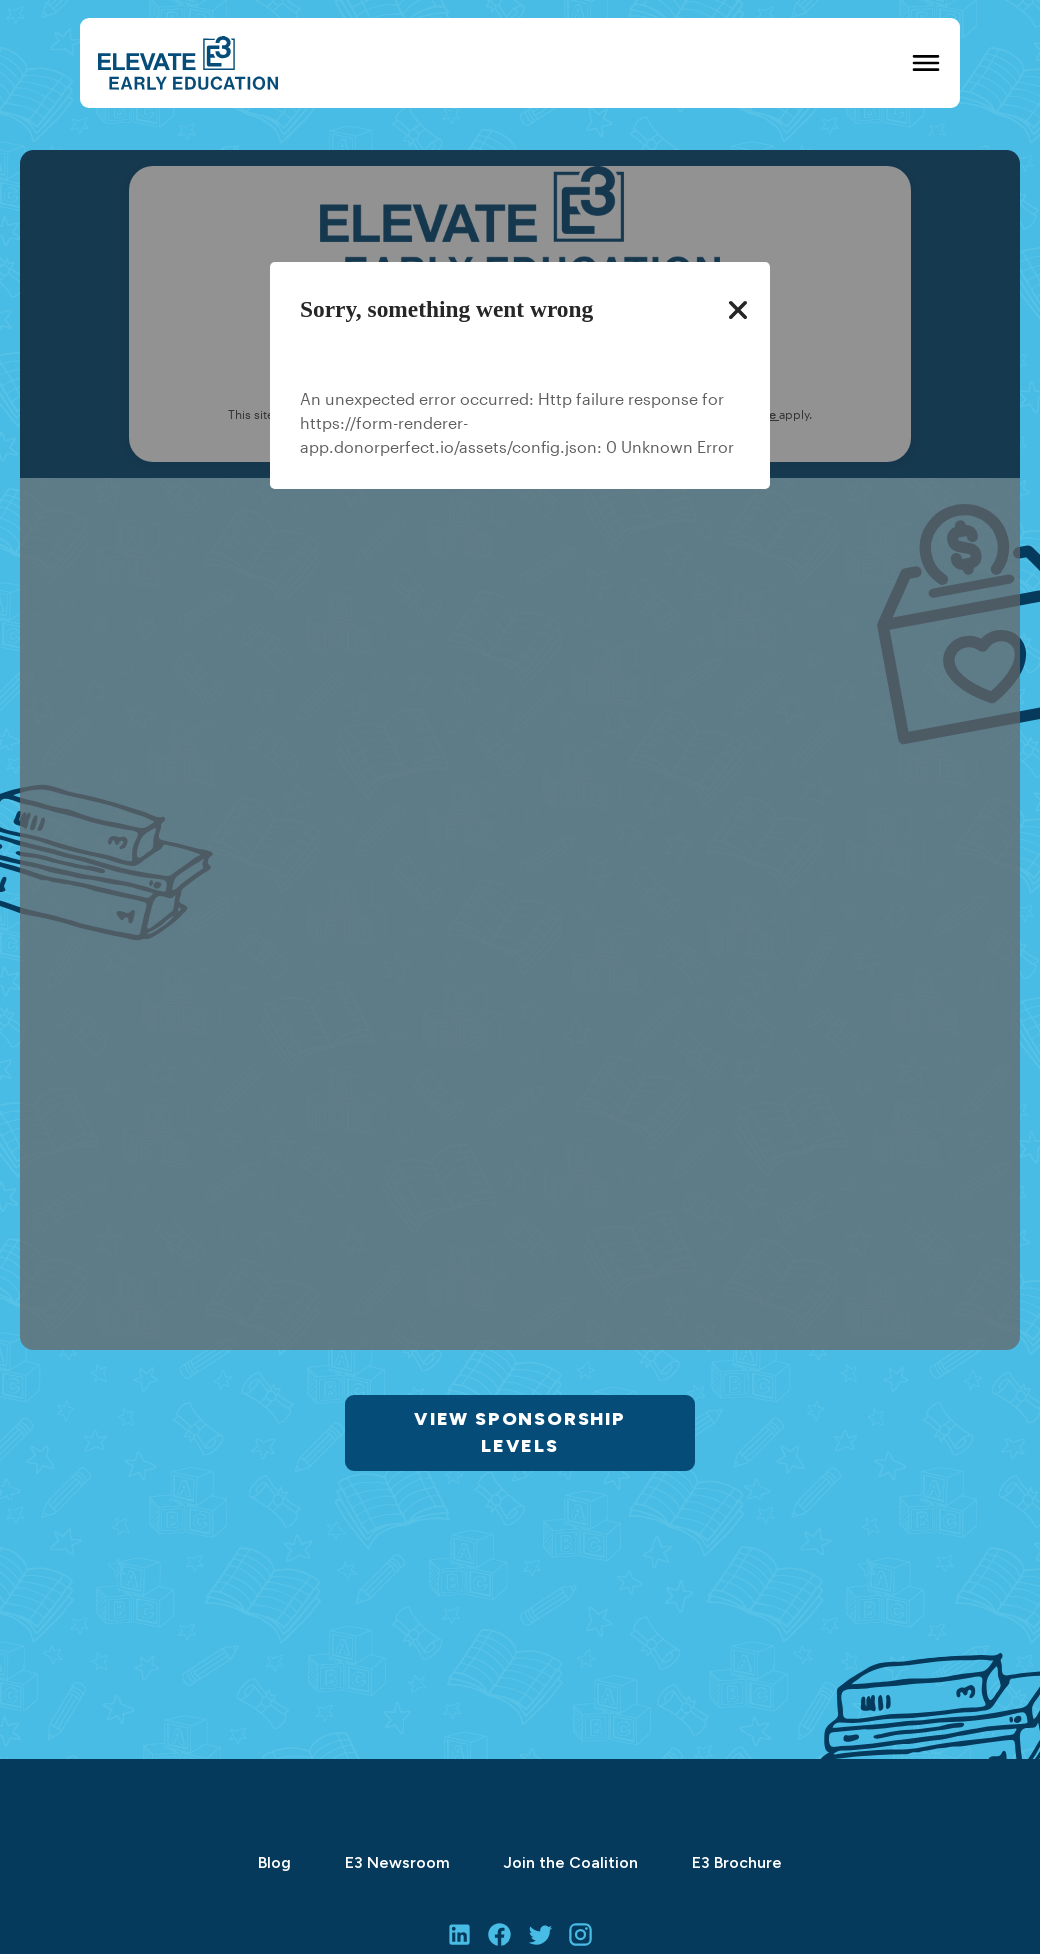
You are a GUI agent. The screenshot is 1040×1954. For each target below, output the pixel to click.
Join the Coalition (571, 1862)
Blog (274, 1862)
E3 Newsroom (397, 1862)
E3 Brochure (737, 1862)
